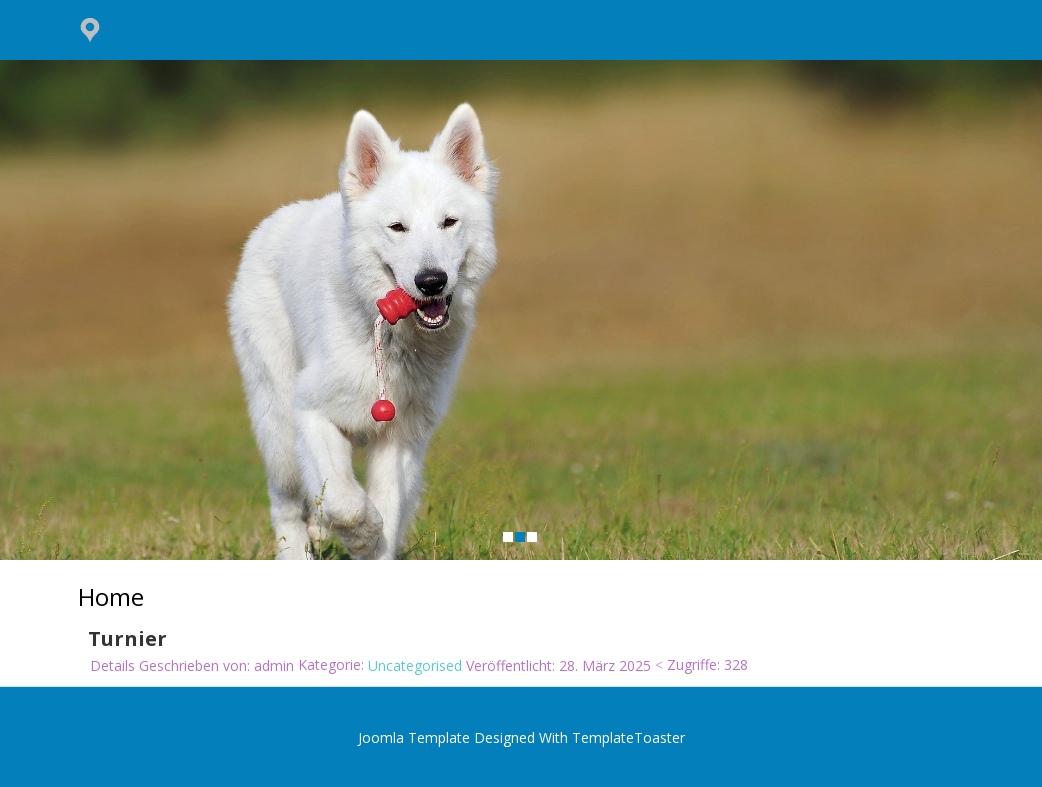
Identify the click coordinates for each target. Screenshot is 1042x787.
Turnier (127, 639)
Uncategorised (415, 665)
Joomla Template (414, 737)
